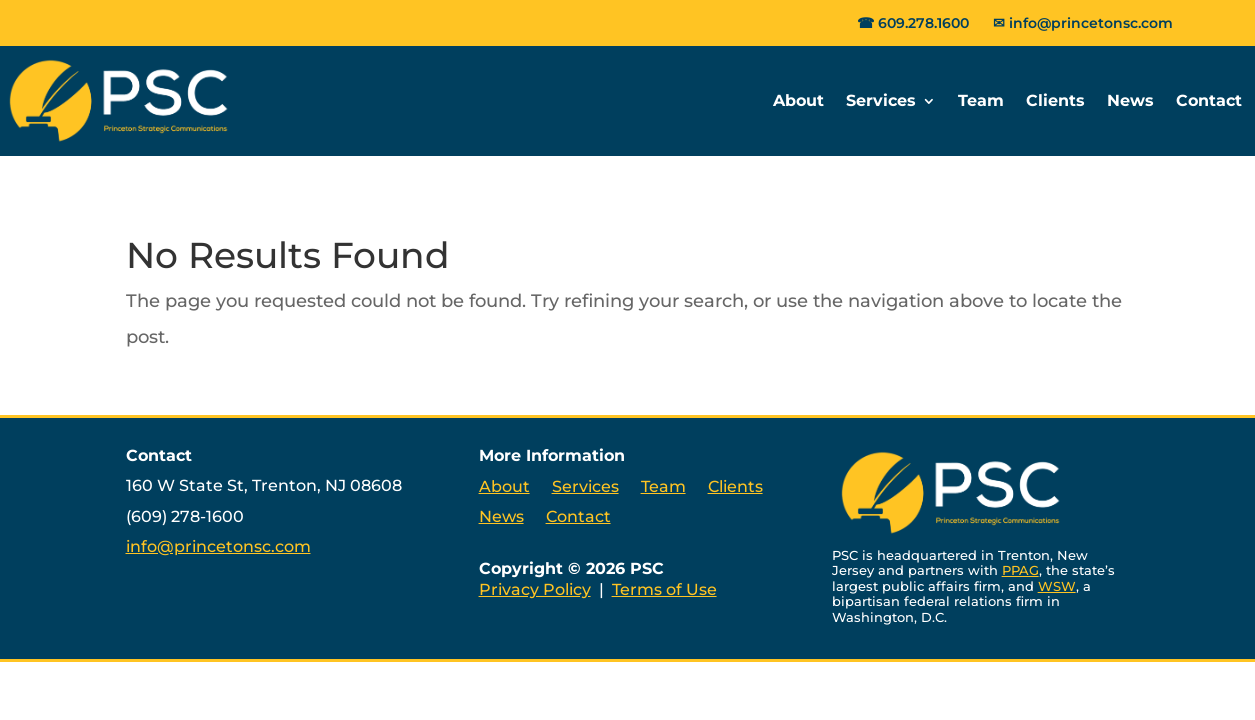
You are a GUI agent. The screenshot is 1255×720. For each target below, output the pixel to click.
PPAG (1020, 570)
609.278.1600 (923, 23)
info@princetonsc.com (1091, 23)
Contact (1209, 100)
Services (881, 100)
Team (981, 100)
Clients (1055, 100)
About (798, 100)
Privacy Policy (535, 589)
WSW (1057, 586)
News (1130, 100)
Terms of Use (664, 589)
